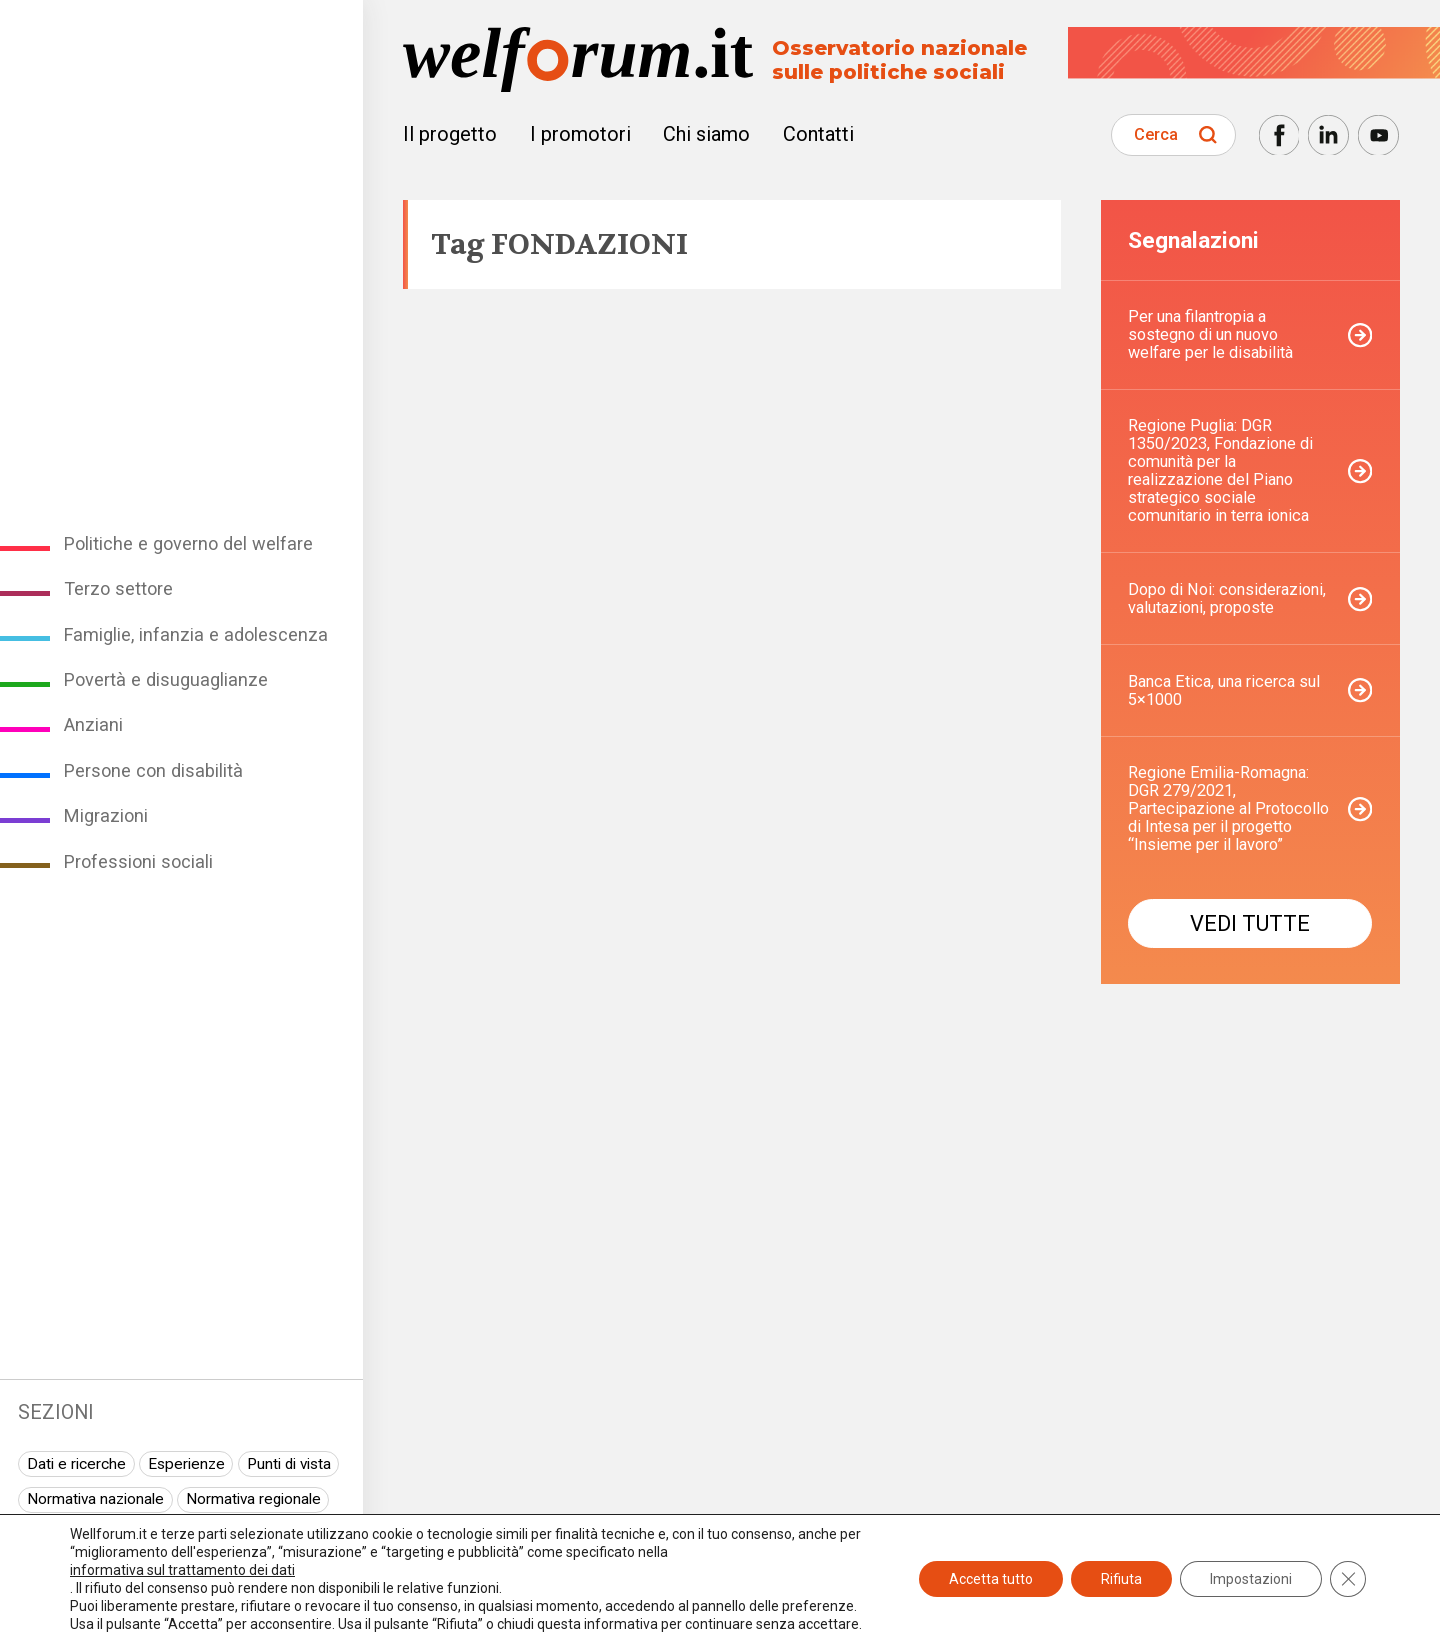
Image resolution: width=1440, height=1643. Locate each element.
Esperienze (186, 1464)
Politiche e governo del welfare (188, 543)
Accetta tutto (991, 1579)
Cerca (1156, 134)
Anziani (93, 724)
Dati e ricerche (76, 1464)
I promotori (580, 134)
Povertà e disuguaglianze (166, 679)
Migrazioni (106, 815)
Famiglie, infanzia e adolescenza (196, 634)
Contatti (818, 134)
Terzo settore (118, 588)
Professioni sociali (138, 861)
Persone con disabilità (153, 770)
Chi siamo (706, 134)
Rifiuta (1121, 1579)
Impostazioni (1251, 1579)
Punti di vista (289, 1464)
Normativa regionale (253, 1499)
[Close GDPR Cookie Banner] (1348, 1579)
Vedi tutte (1250, 923)
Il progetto (450, 134)
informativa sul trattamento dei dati (182, 1570)
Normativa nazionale (95, 1499)
